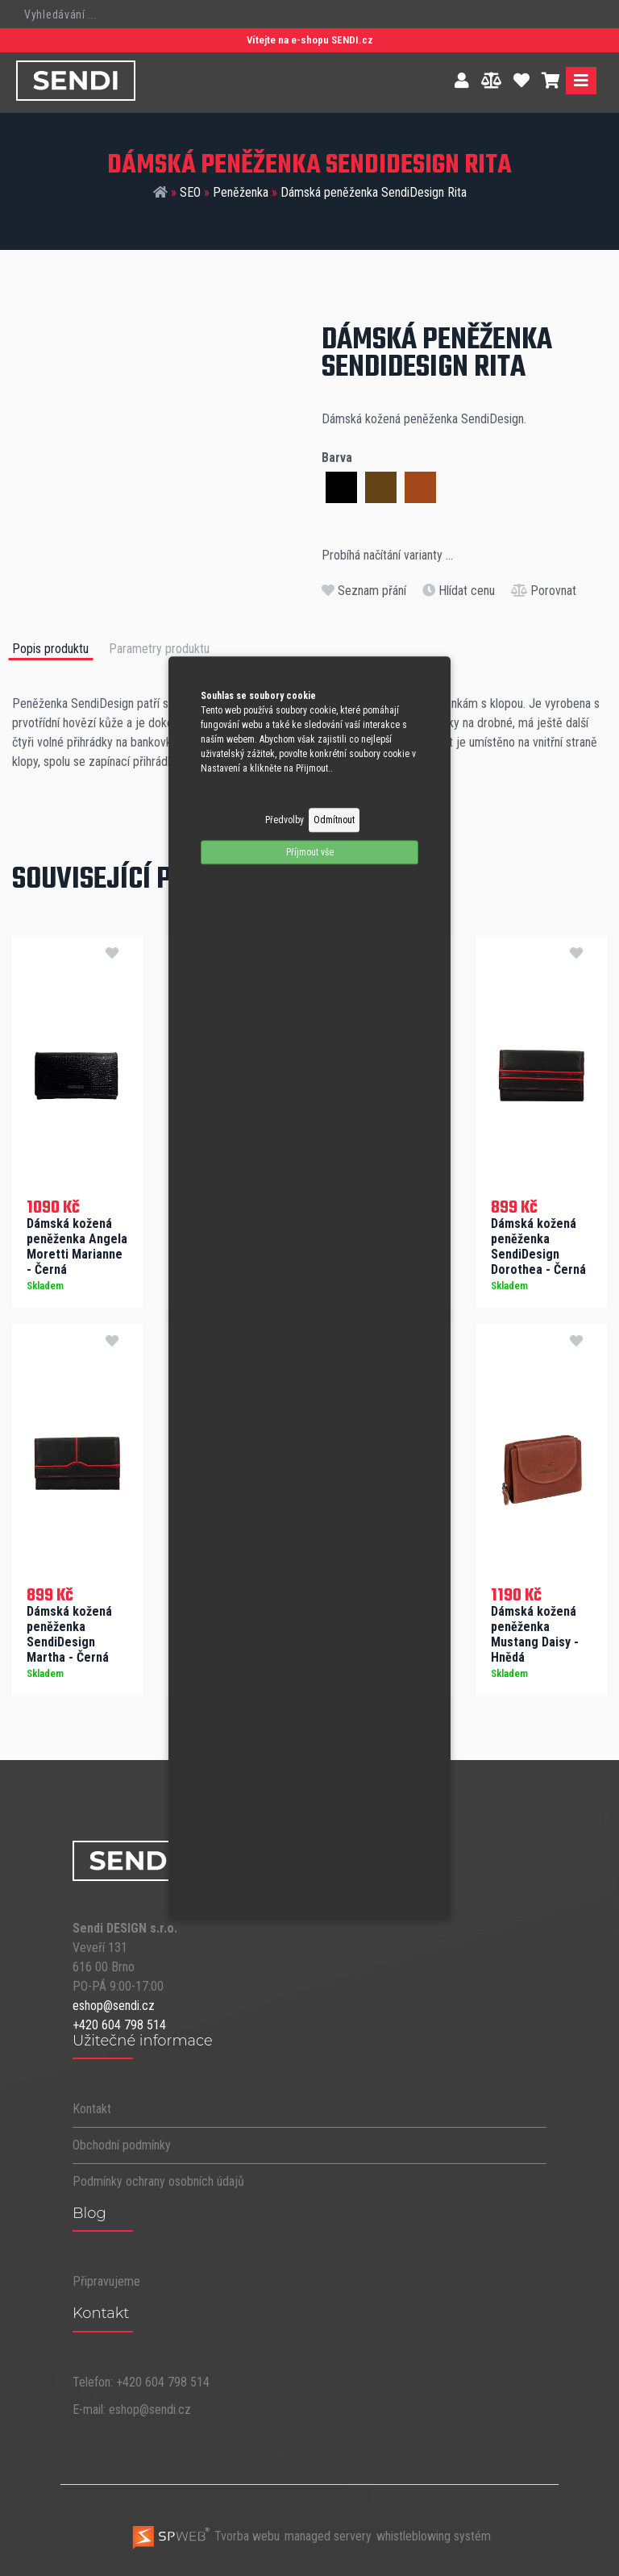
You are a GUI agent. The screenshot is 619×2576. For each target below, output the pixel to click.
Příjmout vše (310, 852)
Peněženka (240, 192)
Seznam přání (364, 590)
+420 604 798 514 (119, 2021)
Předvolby (284, 820)
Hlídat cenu (458, 590)
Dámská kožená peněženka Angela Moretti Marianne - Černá (77, 1243)
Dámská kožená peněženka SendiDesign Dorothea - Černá (538, 1243)
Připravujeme (106, 2279)
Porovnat (543, 590)
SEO (190, 192)
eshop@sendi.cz (114, 2002)
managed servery (328, 2533)
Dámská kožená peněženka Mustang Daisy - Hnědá (535, 1631)
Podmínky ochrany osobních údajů (158, 2178)
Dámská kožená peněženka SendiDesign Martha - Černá (69, 1631)
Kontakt (92, 2105)
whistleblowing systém (433, 2533)
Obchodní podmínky (122, 2141)
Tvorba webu (205, 2533)
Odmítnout (334, 820)
